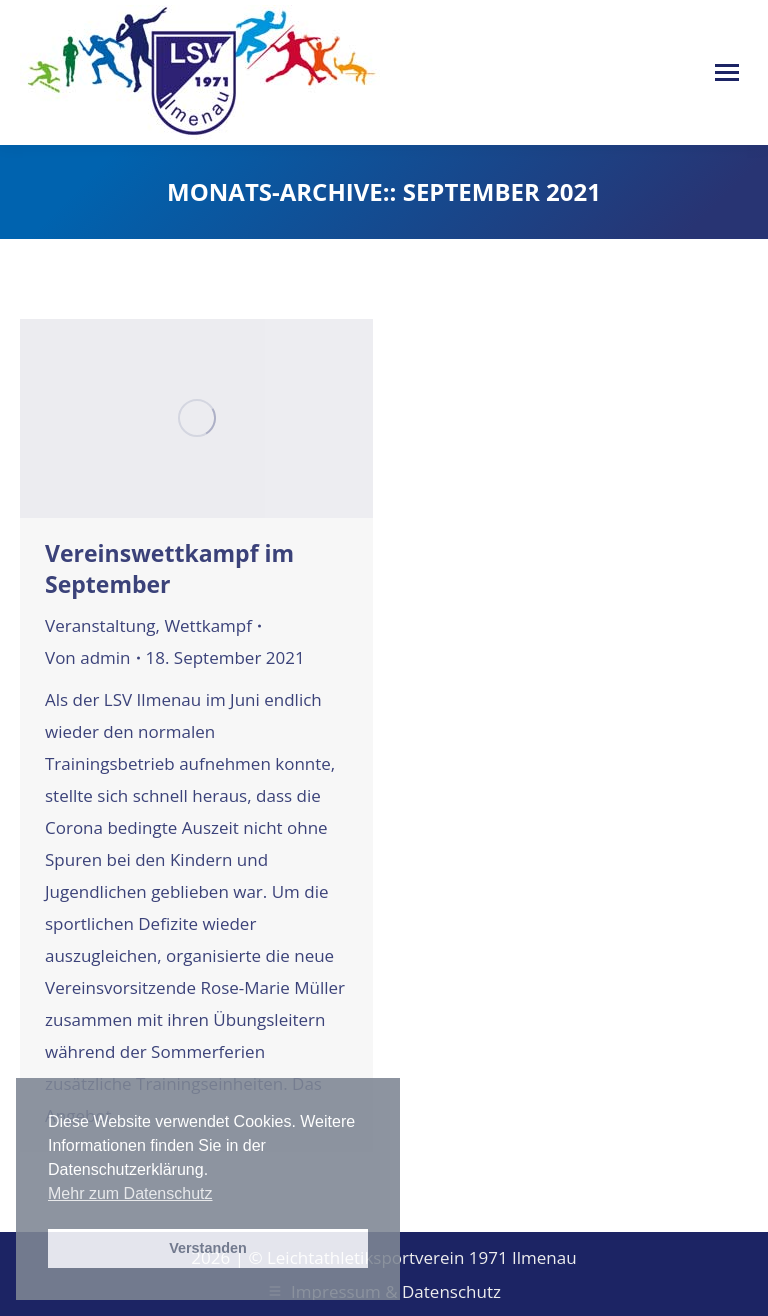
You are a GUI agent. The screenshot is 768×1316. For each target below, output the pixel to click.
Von (88, 657)
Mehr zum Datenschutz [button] (130, 1193)
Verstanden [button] (208, 1248)
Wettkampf (208, 625)
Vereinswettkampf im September (169, 568)
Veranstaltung (100, 625)
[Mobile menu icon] (727, 72)
